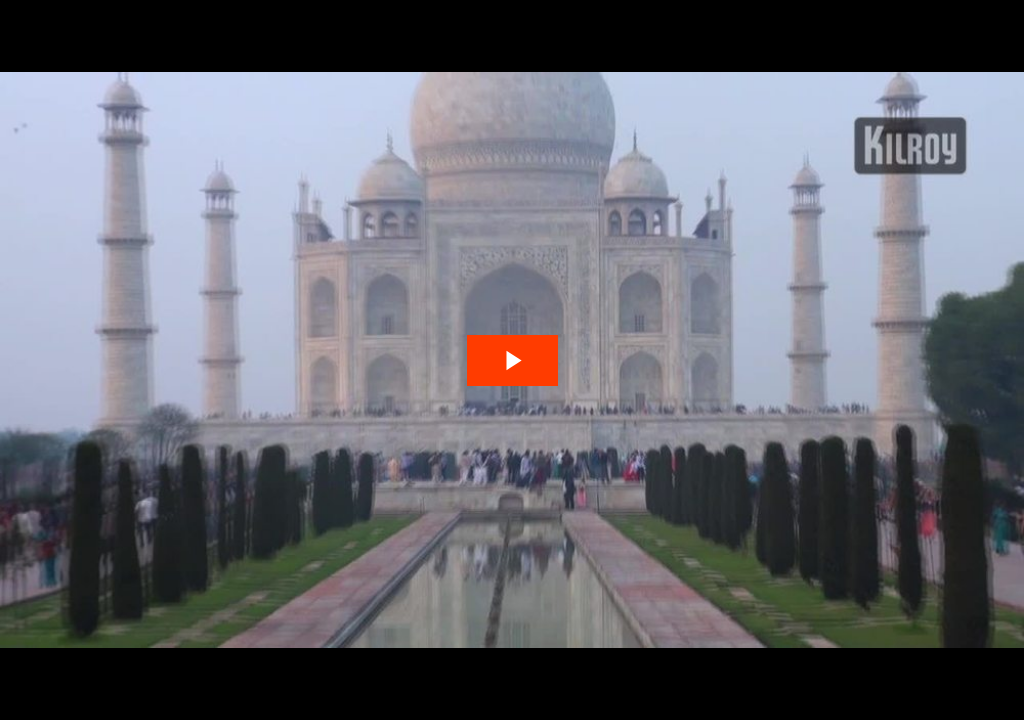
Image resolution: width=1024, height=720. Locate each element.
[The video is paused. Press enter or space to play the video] (512, 360)
